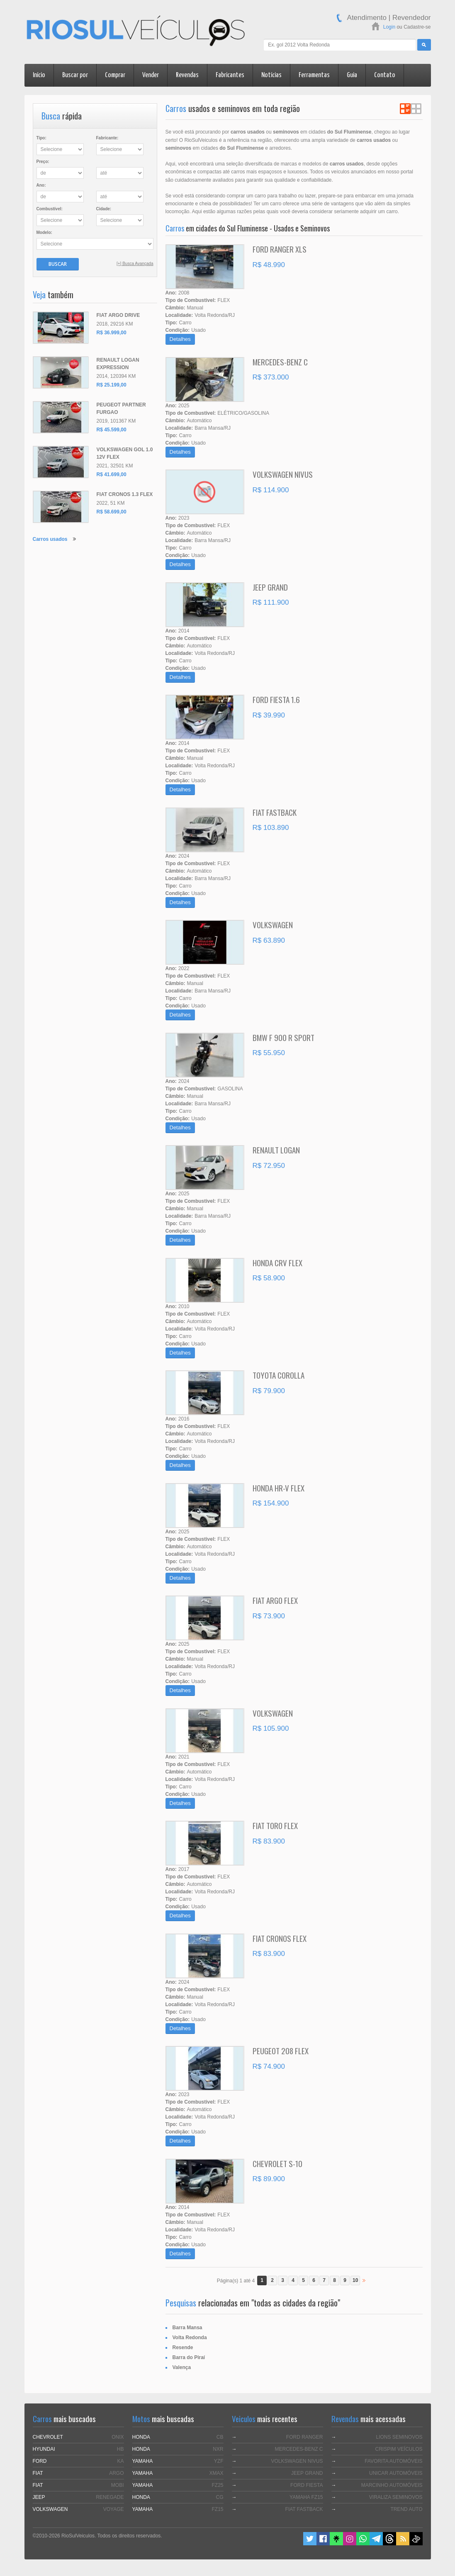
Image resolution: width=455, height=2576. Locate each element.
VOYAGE (113, 2509)
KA (120, 2461)
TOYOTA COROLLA (278, 1375)
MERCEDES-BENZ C (280, 361)
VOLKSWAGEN (273, 924)
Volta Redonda (190, 2337)
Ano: (41, 185)
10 (355, 2280)
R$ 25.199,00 (112, 385)
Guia (352, 75)
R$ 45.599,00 (112, 430)
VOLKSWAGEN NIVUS (283, 474)
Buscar (58, 264)
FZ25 (217, 2485)
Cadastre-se (417, 27)
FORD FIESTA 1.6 (276, 699)
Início (39, 75)
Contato (384, 75)
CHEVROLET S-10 (277, 2163)
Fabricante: (107, 138)
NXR (218, 2449)
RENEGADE (110, 2497)
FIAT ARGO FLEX (275, 1600)
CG (220, 2497)
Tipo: (41, 138)
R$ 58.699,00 (112, 512)
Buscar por (75, 75)
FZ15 (217, 2509)
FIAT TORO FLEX (275, 1825)
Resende (183, 2347)
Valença (182, 2367)
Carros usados (50, 539)
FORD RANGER (304, 2437)
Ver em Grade (416, 108)
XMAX (216, 2473)
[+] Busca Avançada (135, 263)
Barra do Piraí (189, 2357)
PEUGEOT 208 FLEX (281, 2050)
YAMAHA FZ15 (306, 2497)
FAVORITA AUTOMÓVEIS (393, 2461)
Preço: (42, 161)
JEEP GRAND (270, 587)
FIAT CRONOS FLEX (280, 1938)
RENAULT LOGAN (276, 1149)
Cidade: (104, 209)
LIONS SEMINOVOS (399, 2437)
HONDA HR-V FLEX (278, 1488)
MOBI (117, 2485)
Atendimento (367, 18)
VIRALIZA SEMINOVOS (396, 2497)
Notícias (271, 75)
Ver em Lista (405, 108)
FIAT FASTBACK (275, 812)
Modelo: (44, 232)
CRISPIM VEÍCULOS (398, 2449)
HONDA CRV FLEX (277, 1262)
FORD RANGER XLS (280, 249)
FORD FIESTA (306, 2485)
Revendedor (411, 18)
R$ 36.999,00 (112, 333)
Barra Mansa (187, 2327)
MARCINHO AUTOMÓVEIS (392, 2485)
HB (120, 2449)
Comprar (115, 75)
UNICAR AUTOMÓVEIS (395, 2473)
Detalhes (180, 339)
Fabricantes (230, 75)
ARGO (116, 2473)
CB (220, 2437)
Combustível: (49, 209)
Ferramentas (314, 75)
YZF (219, 2461)
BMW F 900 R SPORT (283, 1037)
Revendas (187, 75)
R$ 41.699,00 (112, 474)
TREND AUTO (406, 2509)
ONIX (118, 2437)
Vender (150, 75)
